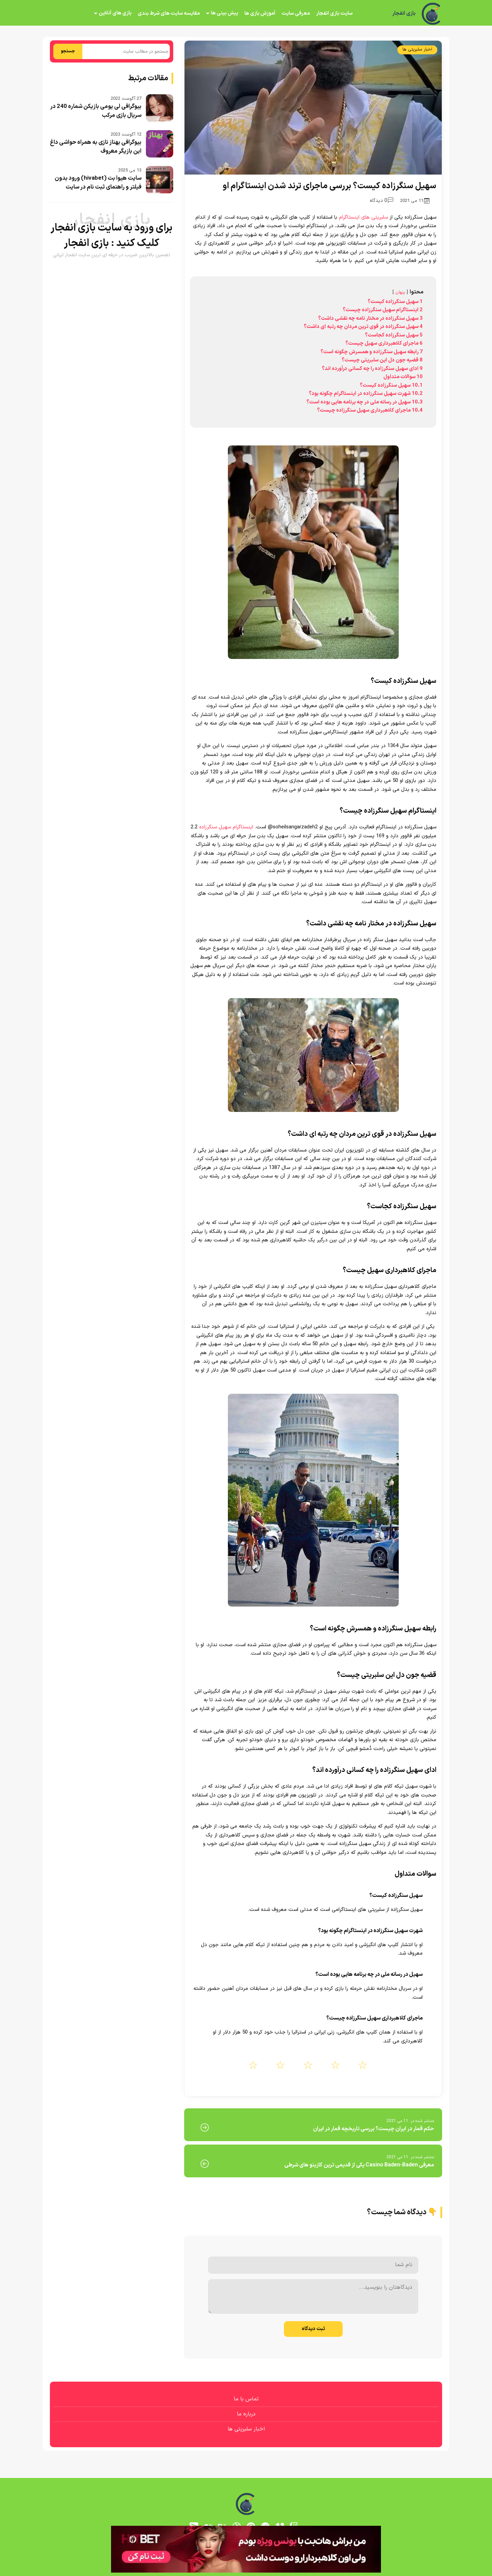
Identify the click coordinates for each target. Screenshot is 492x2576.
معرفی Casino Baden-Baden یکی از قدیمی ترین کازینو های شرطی (359, 2165)
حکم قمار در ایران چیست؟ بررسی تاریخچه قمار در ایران (373, 2129)
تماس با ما (246, 2399)
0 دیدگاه (381, 200)
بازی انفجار (403, 14)
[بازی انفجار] (432, 14)
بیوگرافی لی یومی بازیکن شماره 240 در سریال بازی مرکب (95, 111)
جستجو (68, 51)
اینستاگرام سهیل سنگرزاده (226, 827)
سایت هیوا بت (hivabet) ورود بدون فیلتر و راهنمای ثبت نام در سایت (98, 183)
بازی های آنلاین (115, 13)
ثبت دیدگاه (313, 2328)
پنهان (400, 292)
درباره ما (246, 2414)
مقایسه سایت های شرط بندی (169, 13)
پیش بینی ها (224, 13)
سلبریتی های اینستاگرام (363, 217)
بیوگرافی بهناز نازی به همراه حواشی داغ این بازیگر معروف (95, 147)
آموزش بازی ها (259, 13)
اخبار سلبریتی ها (417, 49)
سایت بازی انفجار (334, 13)
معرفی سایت (296, 13)
